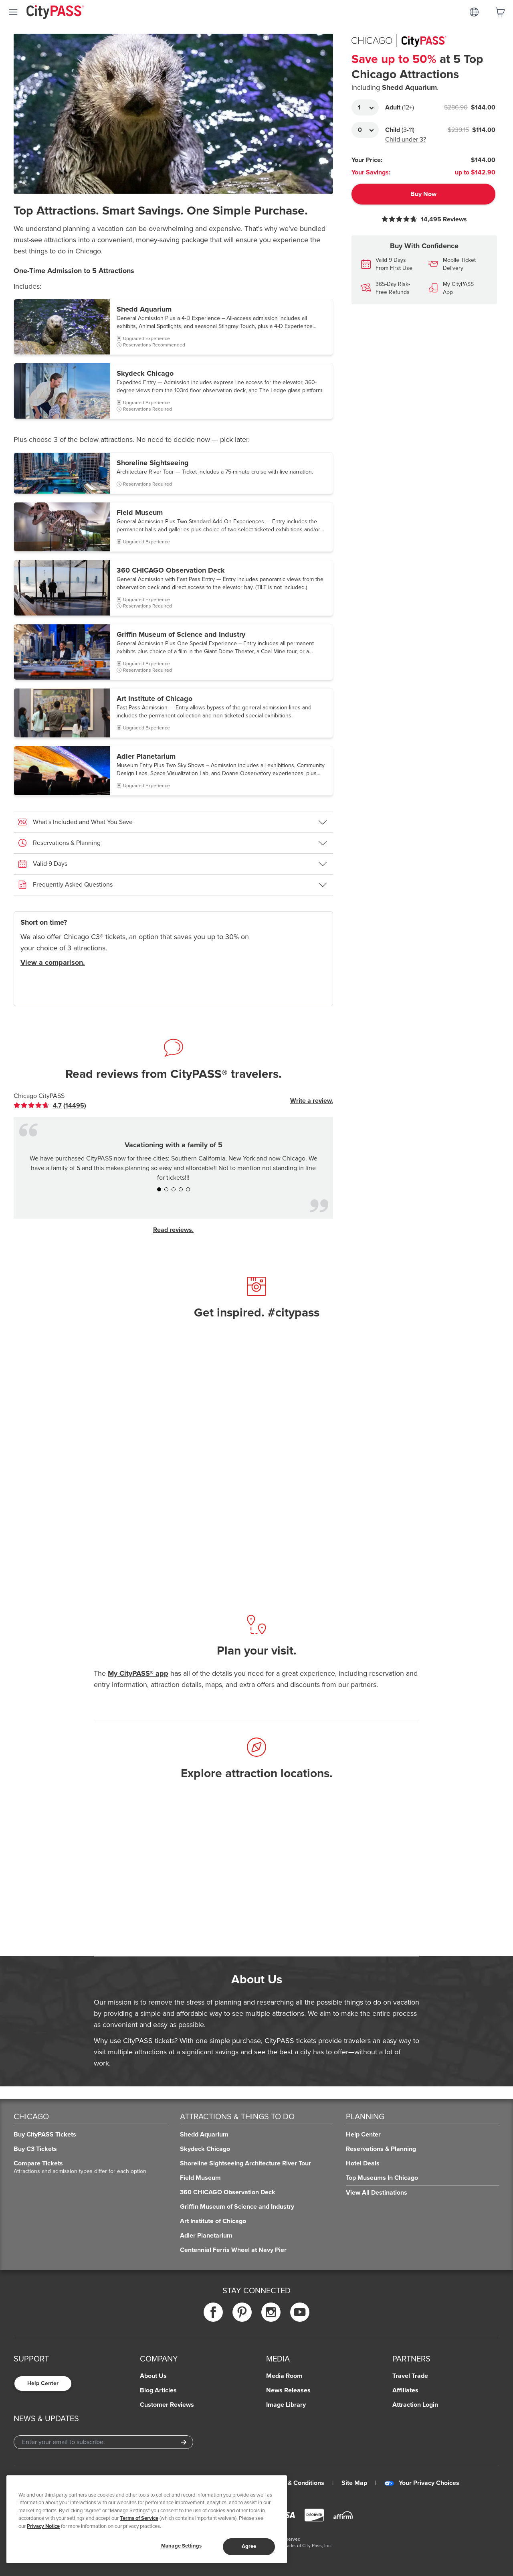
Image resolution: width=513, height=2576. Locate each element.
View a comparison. (52, 962)
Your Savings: (370, 172)
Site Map (354, 2483)
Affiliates (405, 2390)
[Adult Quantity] (365, 107)
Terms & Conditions (296, 2483)
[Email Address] (103, 2442)
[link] (50, 1105)
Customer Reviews (167, 2405)
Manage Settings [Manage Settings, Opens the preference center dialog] (181, 2546)
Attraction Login (415, 2405)
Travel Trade (410, 2376)
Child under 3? (405, 140)
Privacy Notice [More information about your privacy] (43, 2526)
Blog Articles (158, 2390)
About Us (153, 2376)
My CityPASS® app (138, 1673)
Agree (249, 2546)
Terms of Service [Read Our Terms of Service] (139, 2518)
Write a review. (311, 1101)
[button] (173, 327)
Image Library (286, 2405)
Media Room (284, 2376)
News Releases (288, 2390)
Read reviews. (173, 1230)
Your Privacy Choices (421, 2483)
